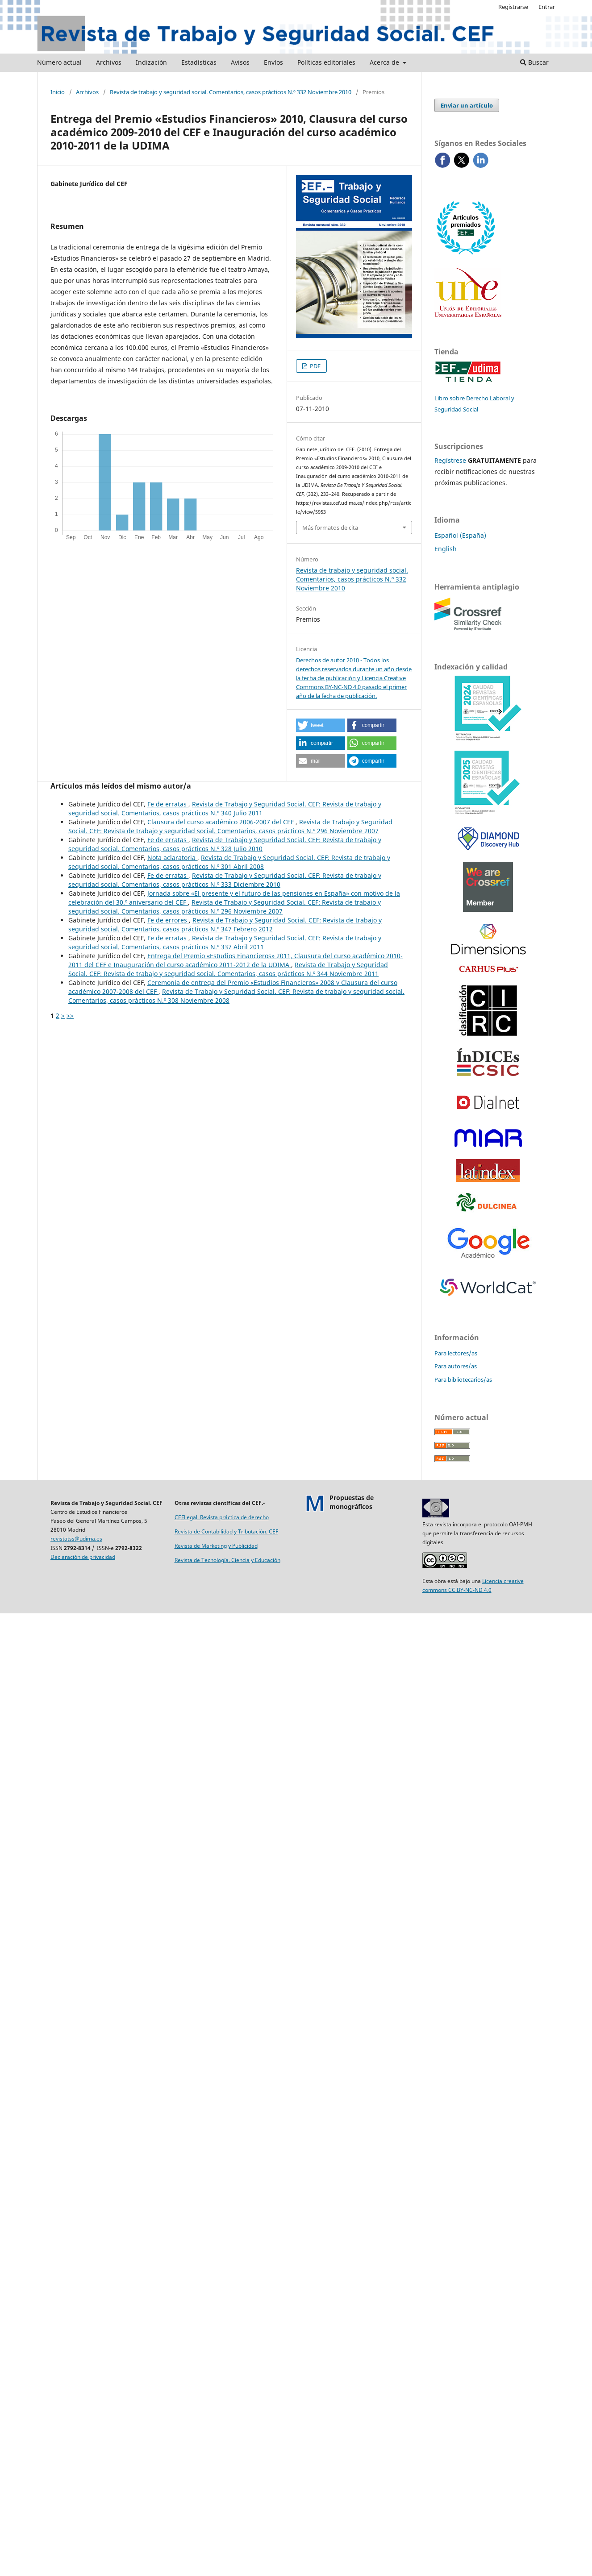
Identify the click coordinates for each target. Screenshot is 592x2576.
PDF (315, 366)
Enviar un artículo (467, 105)
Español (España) (460, 535)
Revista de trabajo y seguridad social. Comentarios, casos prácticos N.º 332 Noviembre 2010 (230, 92)
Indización (151, 62)
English (445, 548)
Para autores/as (455, 1366)
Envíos (273, 62)
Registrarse (513, 7)
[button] (320, 725)
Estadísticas (199, 62)
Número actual (59, 62)
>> (70, 1015)
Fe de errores (168, 920)
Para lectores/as (455, 1353)
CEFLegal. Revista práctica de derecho (222, 1517)
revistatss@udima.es (76, 1538)
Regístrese (450, 460)
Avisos (240, 62)
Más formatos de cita (330, 528)
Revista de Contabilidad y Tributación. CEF (226, 1531)
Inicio (57, 92)
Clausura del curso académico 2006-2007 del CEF (221, 822)
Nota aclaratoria (172, 857)
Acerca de (385, 62)
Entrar (546, 7)
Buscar (534, 62)
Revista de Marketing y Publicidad (216, 1546)
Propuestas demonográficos (351, 1502)
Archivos (108, 62)
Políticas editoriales (326, 62)
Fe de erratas (167, 804)
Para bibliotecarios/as (463, 1379)
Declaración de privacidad (82, 1557)
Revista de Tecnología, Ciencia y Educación (227, 1560)
